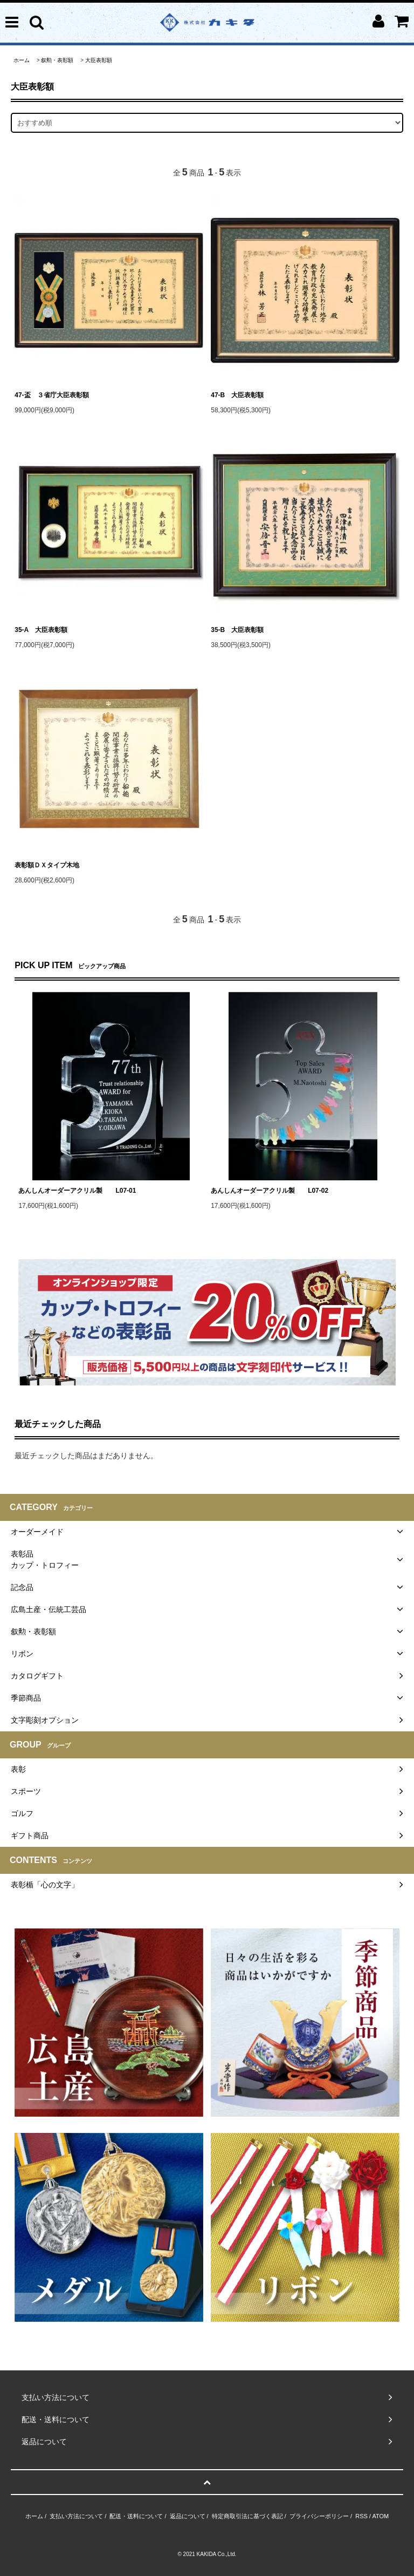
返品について (187, 2516)
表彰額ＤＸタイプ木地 (47, 865)
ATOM (380, 2516)
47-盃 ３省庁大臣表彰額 (51, 395)
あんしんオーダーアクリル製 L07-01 (77, 1190)
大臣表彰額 (98, 60)
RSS (361, 2516)
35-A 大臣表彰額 (41, 630)
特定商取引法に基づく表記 (247, 2516)
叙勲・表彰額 (57, 60)
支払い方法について (76, 2516)
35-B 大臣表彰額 (237, 630)
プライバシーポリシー (319, 2516)
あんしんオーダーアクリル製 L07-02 (269, 1190)
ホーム (21, 60)
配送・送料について (136, 2516)
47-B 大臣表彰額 (237, 395)
